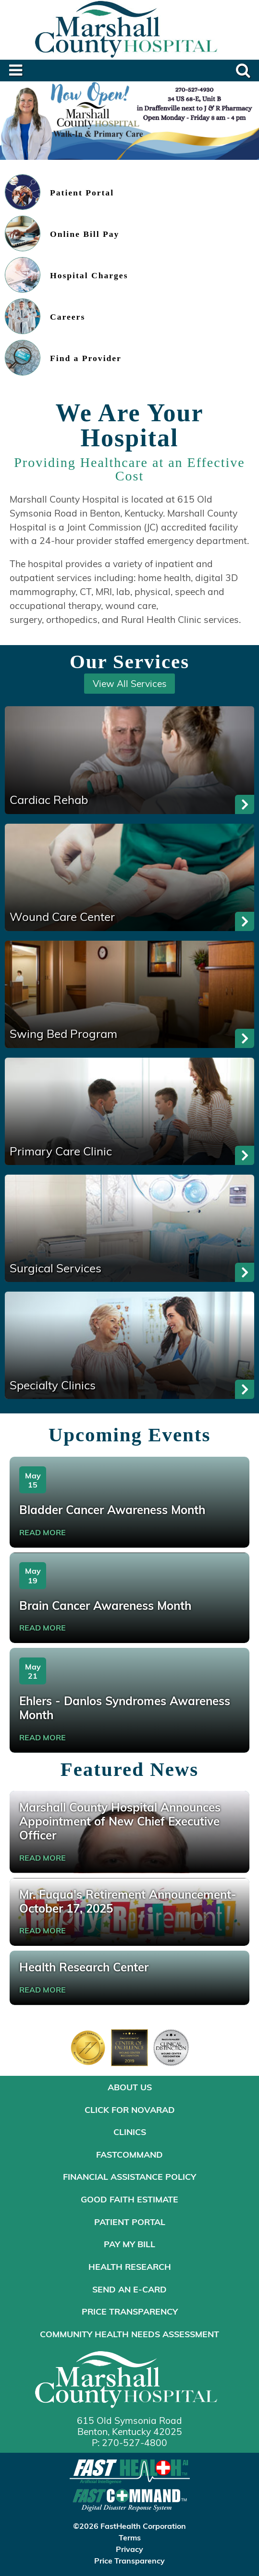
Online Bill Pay (84, 234)
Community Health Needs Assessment (129, 2334)
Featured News (129, 1769)
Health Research (129, 2266)
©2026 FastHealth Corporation (129, 2526)
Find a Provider (86, 358)
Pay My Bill (129, 2244)
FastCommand (129, 2154)
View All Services (130, 683)
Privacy (129, 2549)
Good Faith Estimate (129, 2199)
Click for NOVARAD (130, 2109)
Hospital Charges (89, 275)
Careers (67, 317)
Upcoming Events (130, 1435)
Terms (130, 2537)
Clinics (129, 2131)
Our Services (129, 662)
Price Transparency (130, 2311)
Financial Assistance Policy (129, 2176)
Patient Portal (82, 192)
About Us (130, 2087)
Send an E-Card (129, 2289)
